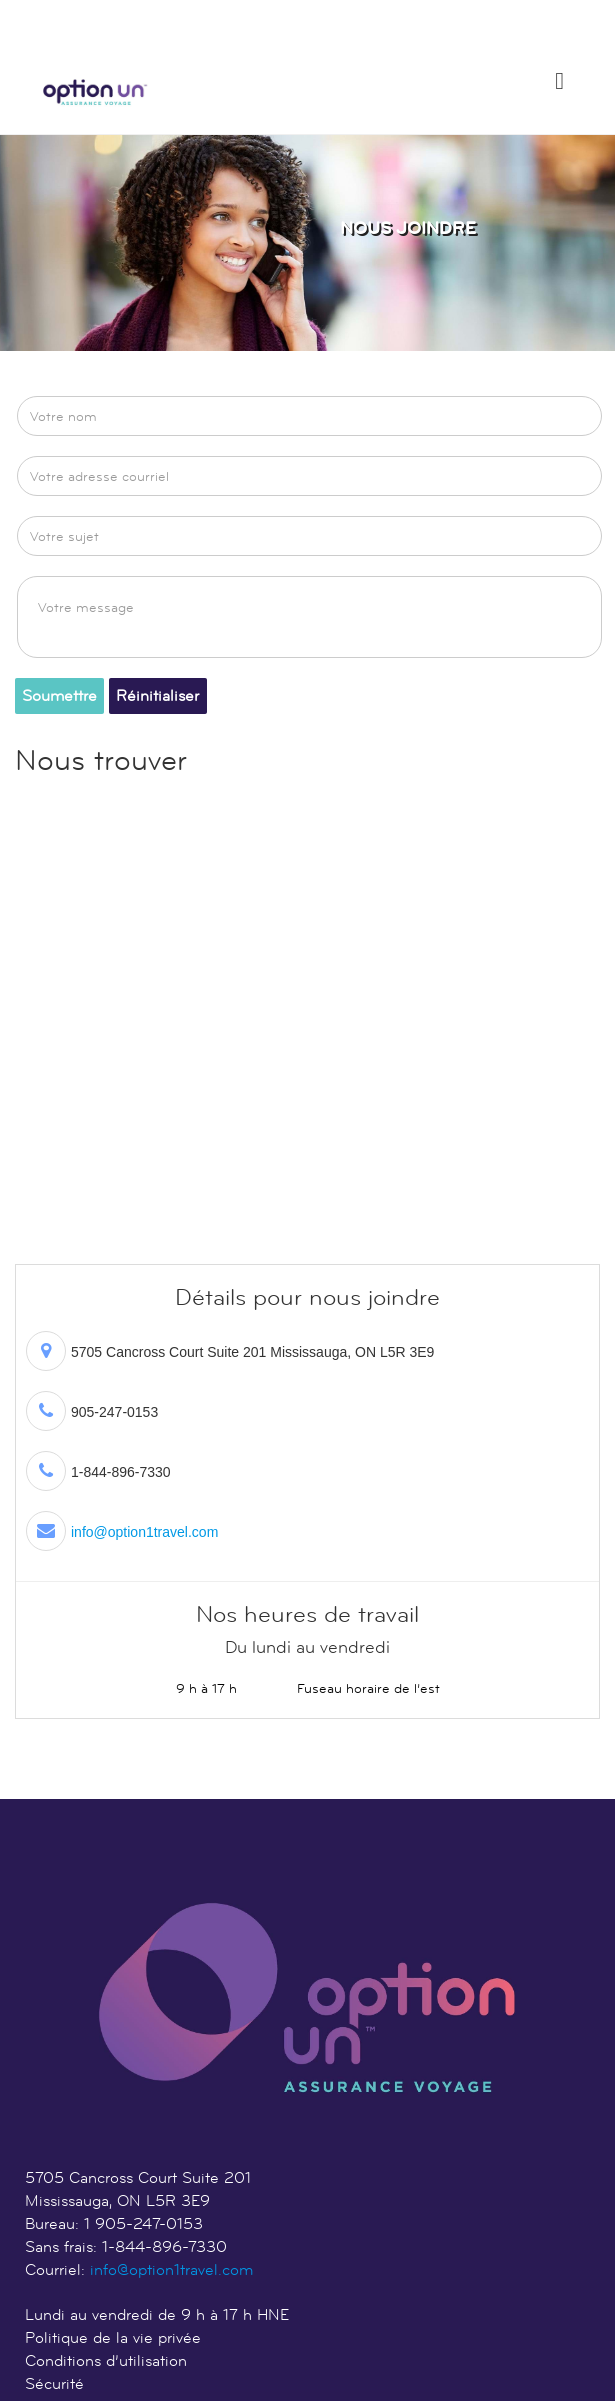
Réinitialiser (157, 695)
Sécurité (54, 2383)
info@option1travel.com (144, 1532)
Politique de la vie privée (113, 2337)
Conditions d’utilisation (106, 2360)
